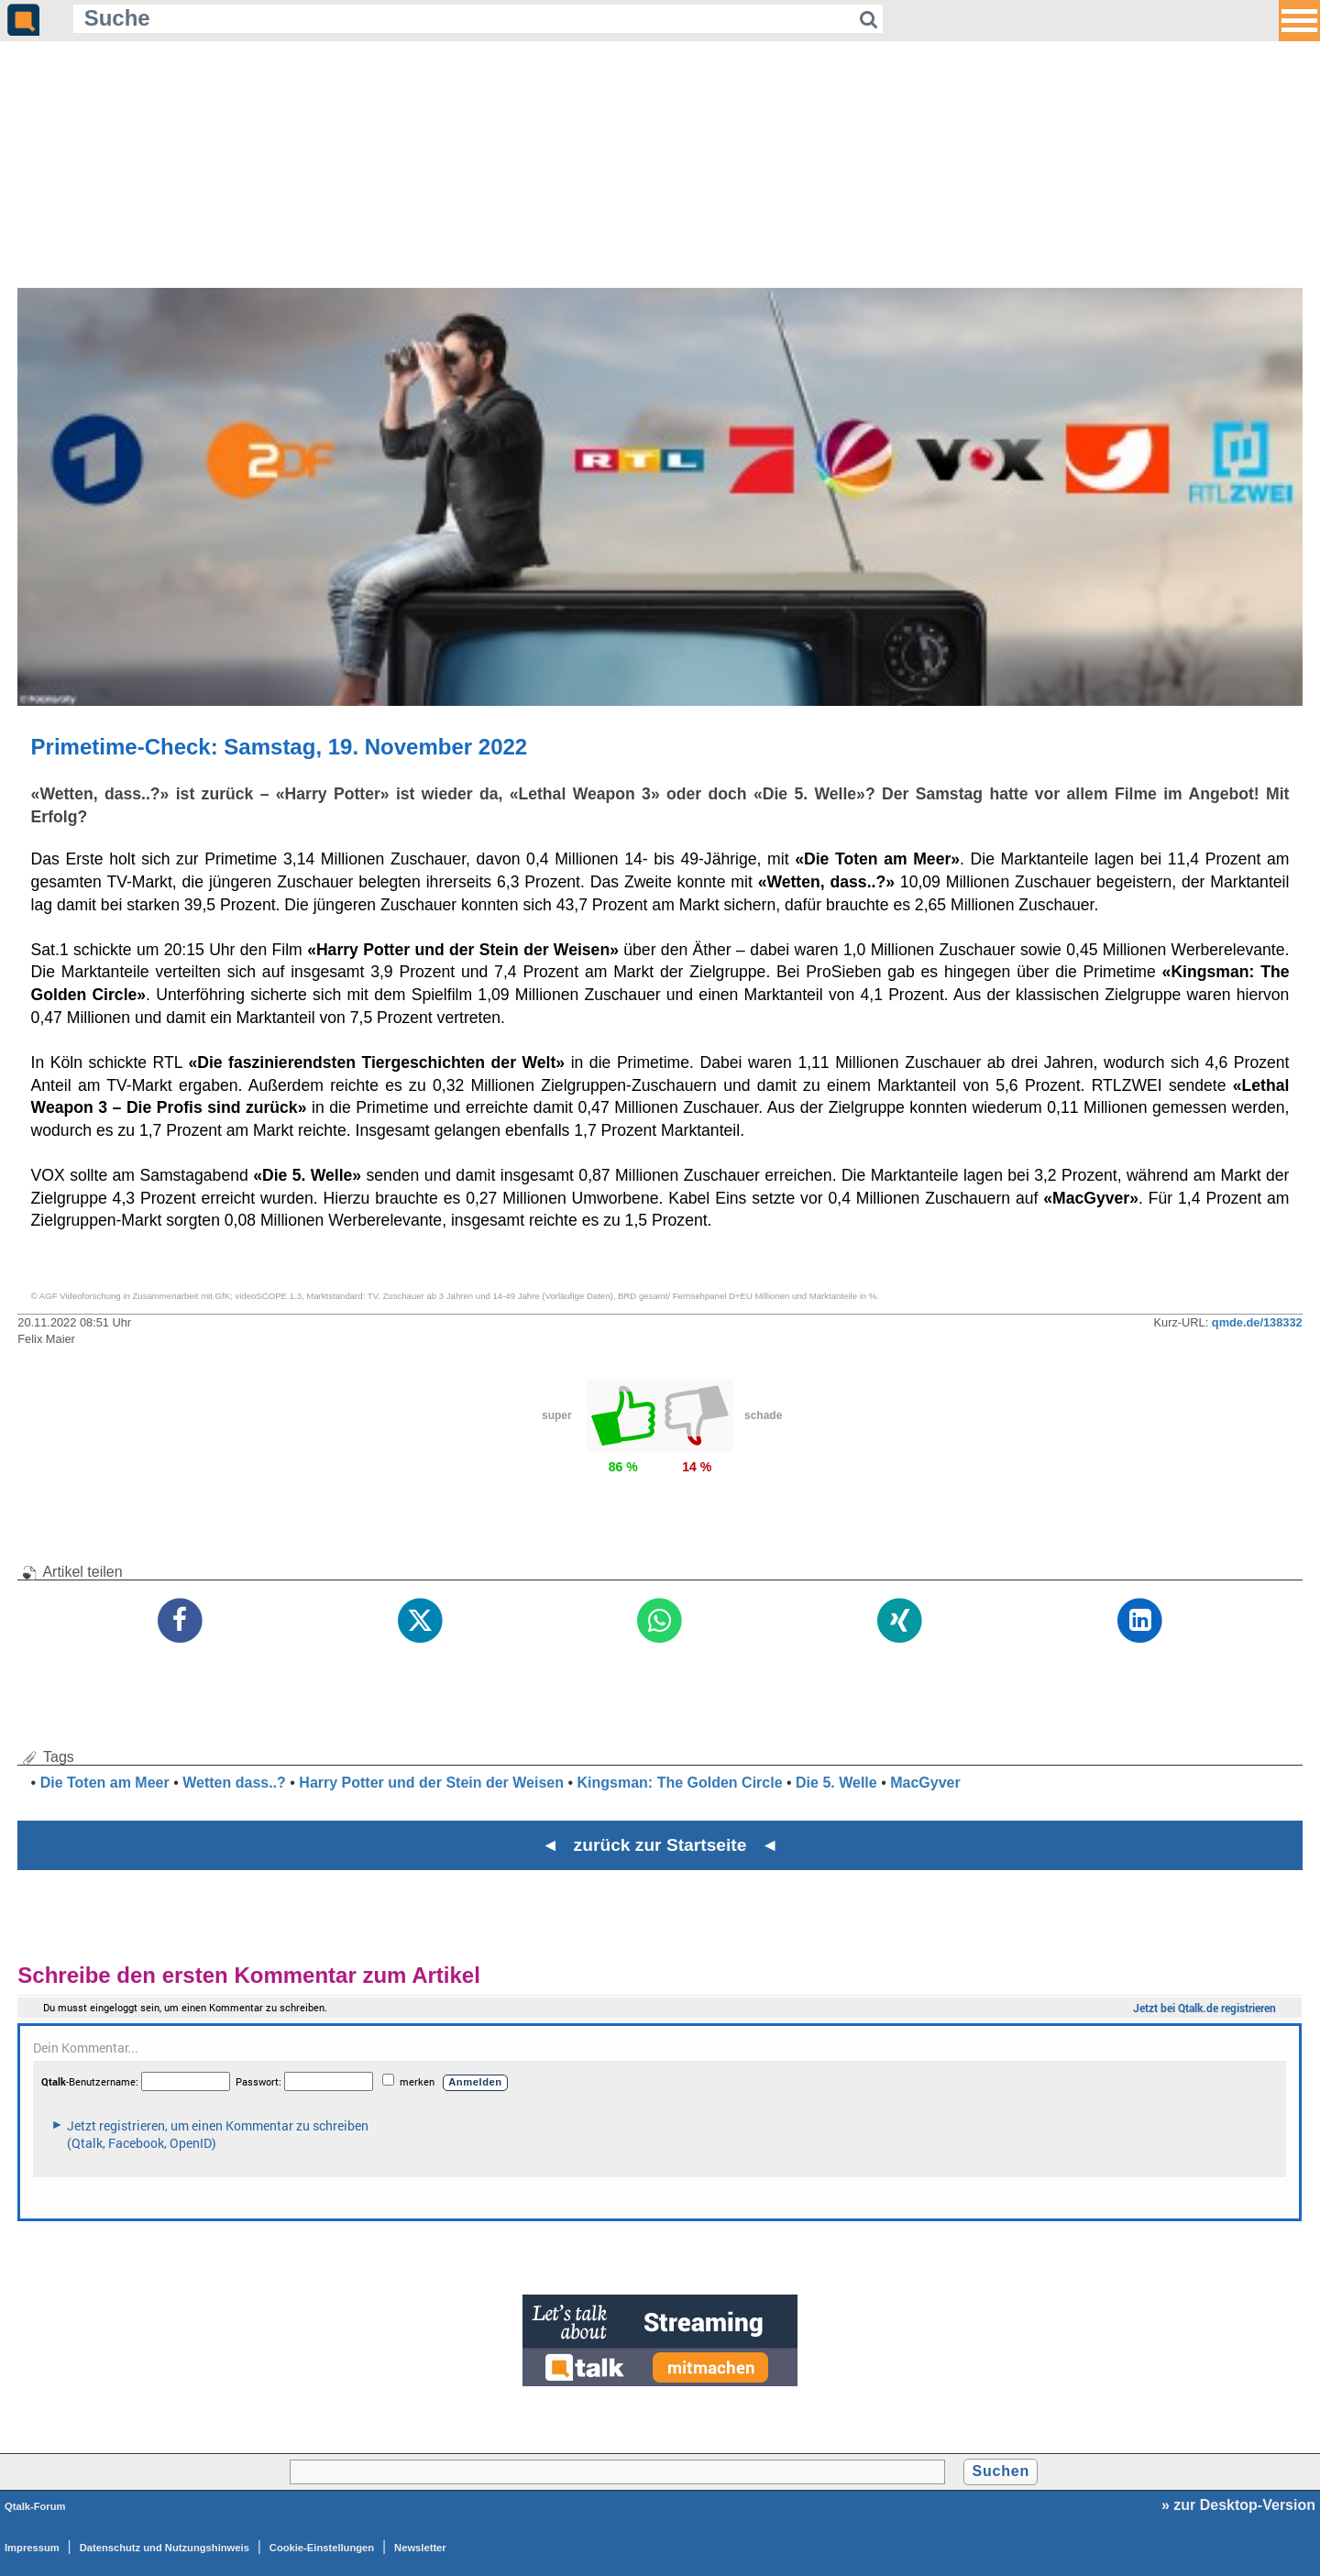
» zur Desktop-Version (1238, 2505)
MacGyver (925, 1782)
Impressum (32, 2547)
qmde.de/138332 (1257, 1322)
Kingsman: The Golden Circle (680, 1782)
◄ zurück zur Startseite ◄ (660, 1845)
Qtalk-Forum (35, 2506)
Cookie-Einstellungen (322, 2547)
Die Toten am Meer (105, 1782)
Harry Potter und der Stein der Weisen (431, 1782)
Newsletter (420, 2547)
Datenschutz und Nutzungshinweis (164, 2547)
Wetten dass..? (234, 1782)
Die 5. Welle (836, 1782)
